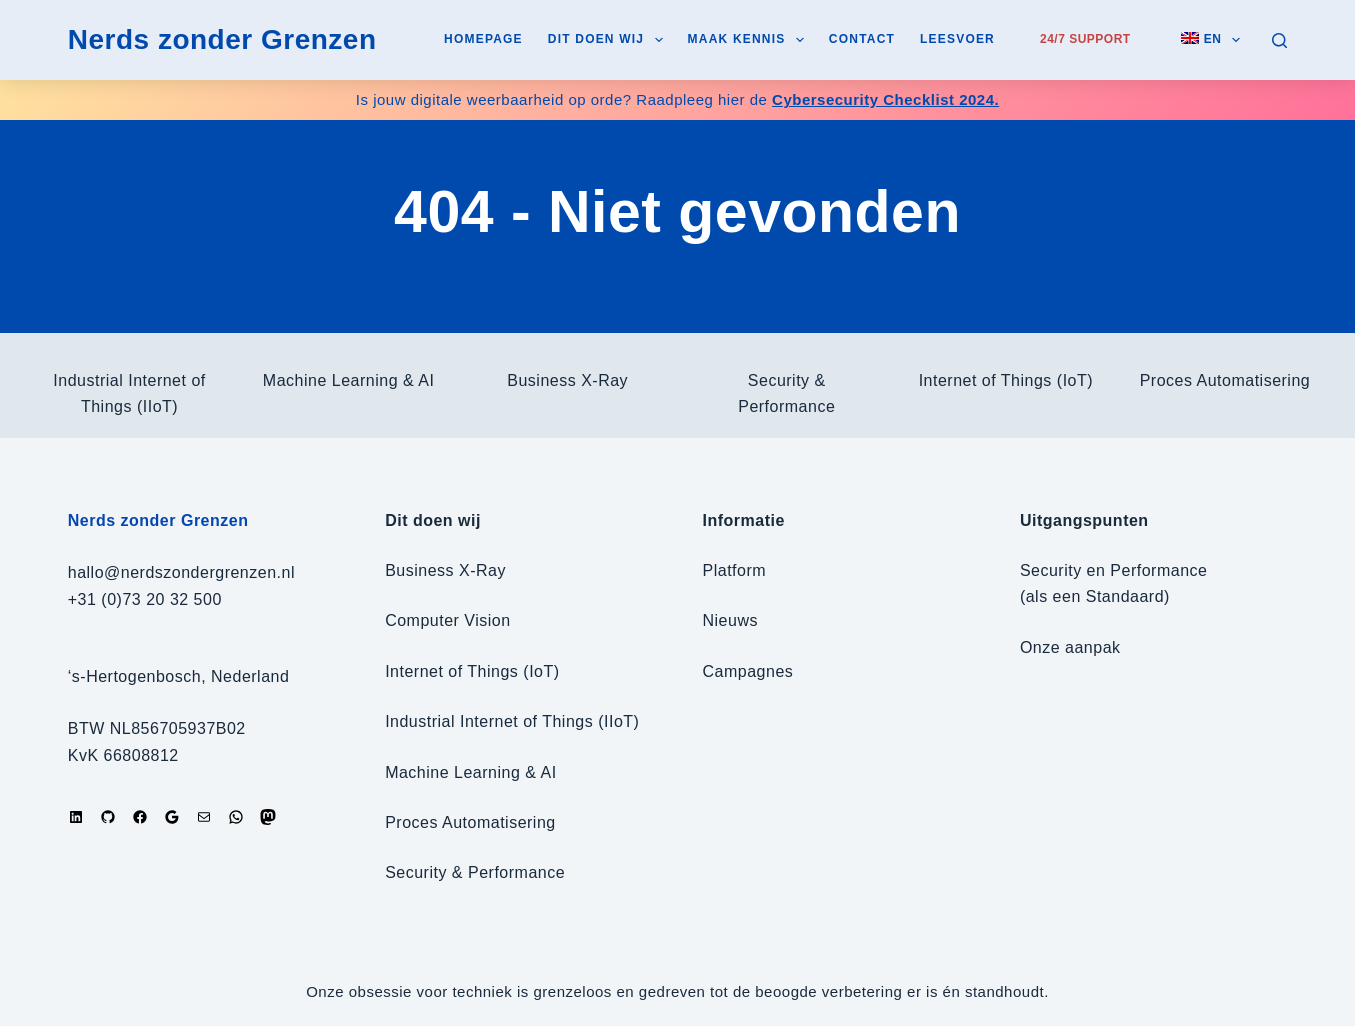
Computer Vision (447, 620)
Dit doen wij (609, 40)
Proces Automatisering (1225, 380)
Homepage (483, 39)
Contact (862, 39)
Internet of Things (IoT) (1006, 380)
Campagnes (748, 671)
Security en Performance (1114, 570)
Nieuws (730, 620)
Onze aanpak (1070, 647)
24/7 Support (1085, 39)
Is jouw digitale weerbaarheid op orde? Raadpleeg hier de (677, 99)
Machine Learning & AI (349, 380)
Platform (735, 570)
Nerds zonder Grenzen (222, 39)
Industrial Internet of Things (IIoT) (512, 721)
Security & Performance (475, 872)
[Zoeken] (1279, 40)
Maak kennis (750, 40)
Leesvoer (957, 39)
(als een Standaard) (1095, 596)
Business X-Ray (567, 380)
